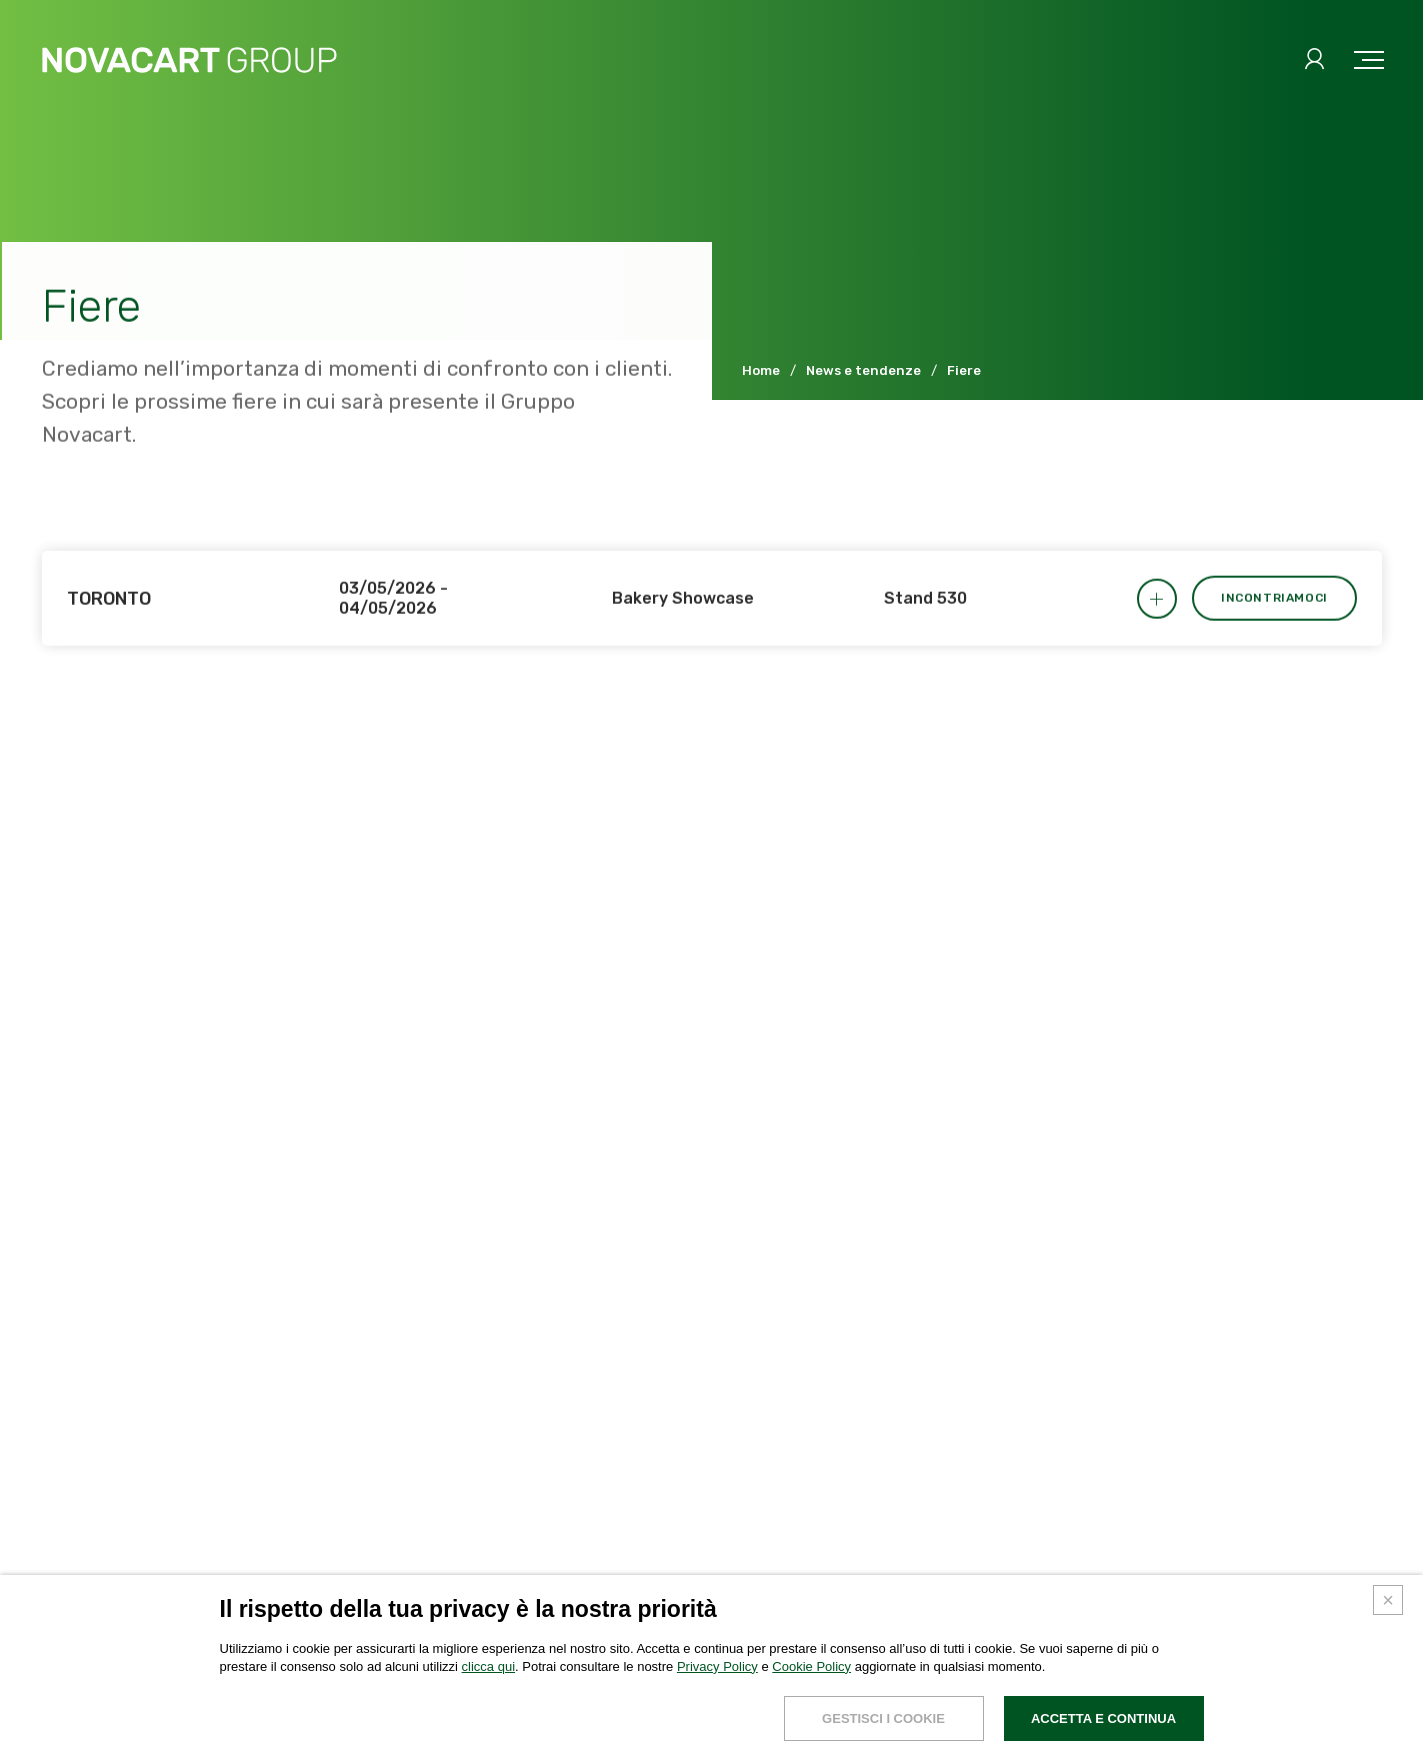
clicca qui (488, 1728)
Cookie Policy (811, 1728)
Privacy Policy (717, 1728)
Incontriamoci (1274, 619)
